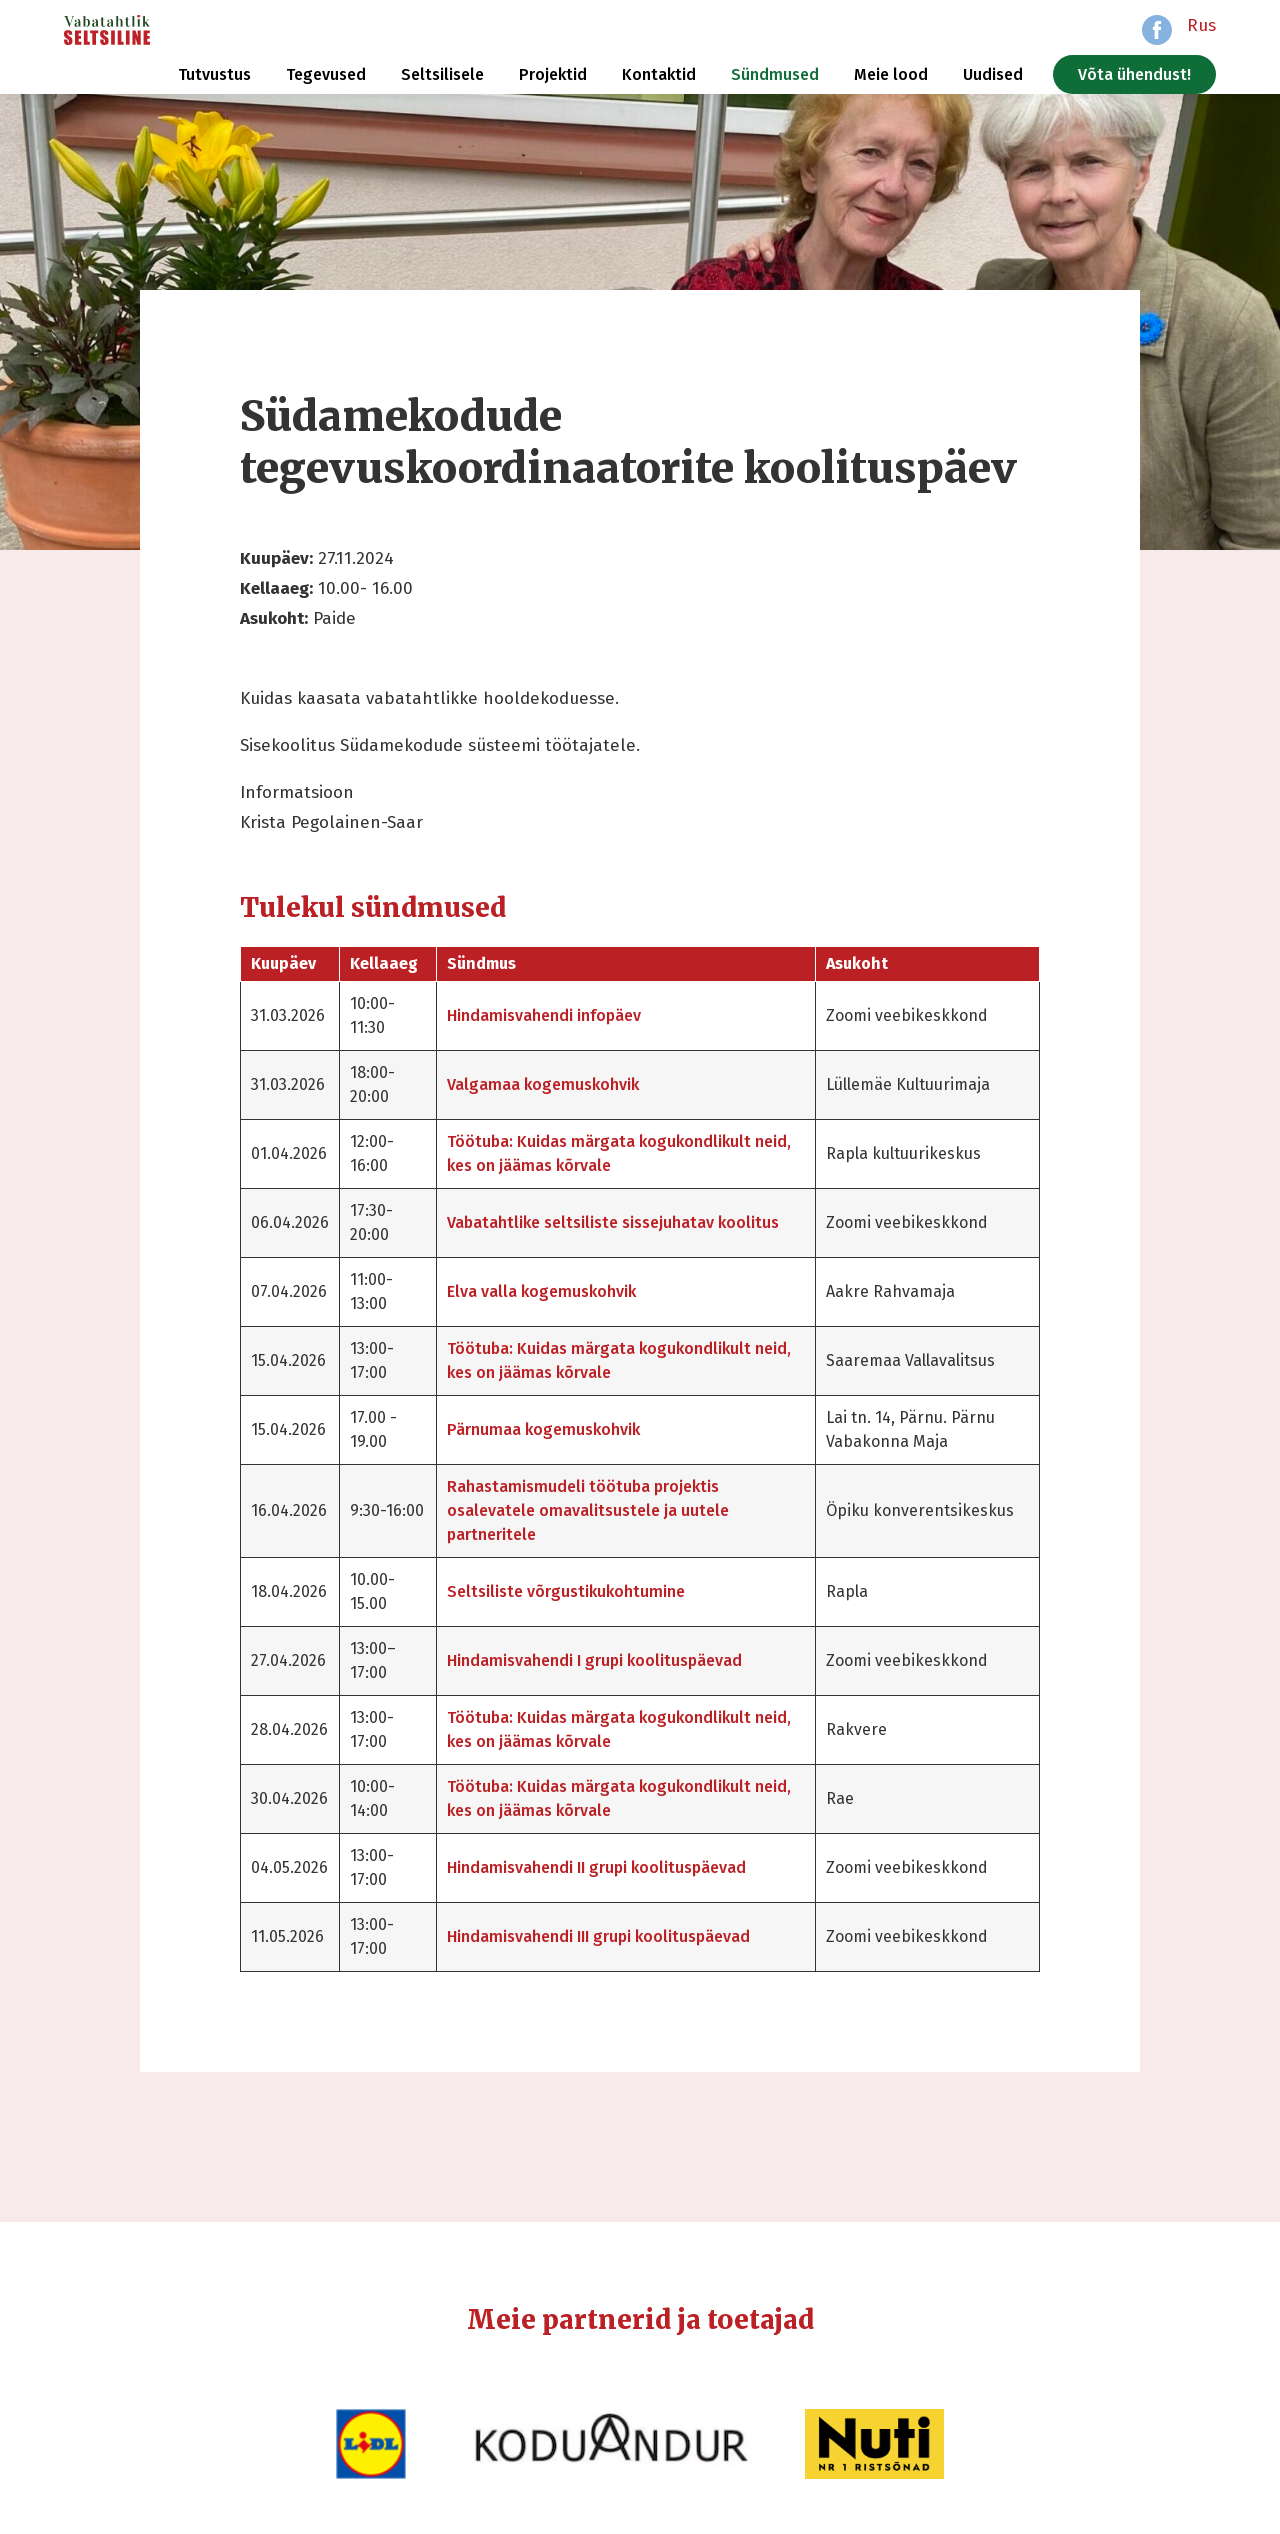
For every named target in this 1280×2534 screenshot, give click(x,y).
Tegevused (326, 74)
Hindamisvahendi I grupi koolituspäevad (594, 1660)
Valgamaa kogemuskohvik (543, 1084)
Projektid (553, 74)
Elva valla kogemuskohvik (541, 1291)
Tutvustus (214, 74)
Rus (1201, 25)
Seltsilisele (442, 74)
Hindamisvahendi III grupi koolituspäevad (598, 1936)
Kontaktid (659, 74)
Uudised (993, 74)
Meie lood (891, 74)
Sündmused (775, 74)
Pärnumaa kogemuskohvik (543, 1429)
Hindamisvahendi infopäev (544, 1015)
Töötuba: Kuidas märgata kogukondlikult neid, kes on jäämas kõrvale (619, 1153)
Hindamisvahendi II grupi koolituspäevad (596, 1867)
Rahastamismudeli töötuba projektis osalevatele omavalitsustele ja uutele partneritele (588, 1510)
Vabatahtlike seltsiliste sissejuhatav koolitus (613, 1222)
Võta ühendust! (1134, 74)
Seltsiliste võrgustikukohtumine (566, 1591)
